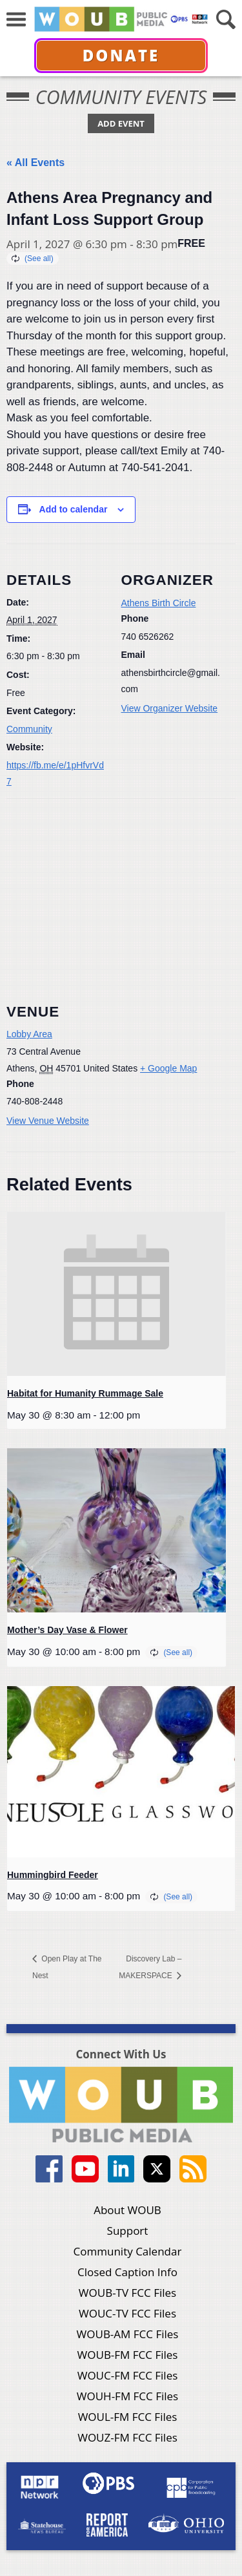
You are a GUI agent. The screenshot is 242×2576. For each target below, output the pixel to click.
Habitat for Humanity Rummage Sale (85, 1393)
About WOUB (127, 2209)
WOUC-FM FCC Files (127, 2375)
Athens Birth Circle (158, 603)
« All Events (35, 162)
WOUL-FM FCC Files (127, 2416)
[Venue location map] (121, 891)
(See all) (39, 258)
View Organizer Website (169, 708)
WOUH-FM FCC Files (127, 2396)
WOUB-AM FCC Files (128, 2334)
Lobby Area (29, 1034)
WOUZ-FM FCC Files (127, 2437)
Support (127, 2230)
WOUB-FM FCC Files (127, 2354)
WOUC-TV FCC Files (127, 2313)
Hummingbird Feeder (52, 1875)
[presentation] (116, 1294)
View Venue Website (47, 1120)
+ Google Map (168, 1068)
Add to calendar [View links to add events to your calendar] (73, 509)
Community (29, 729)
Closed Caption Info (127, 2272)
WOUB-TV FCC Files (127, 2292)
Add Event (121, 123)
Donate (121, 55)
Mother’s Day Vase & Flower (67, 1630)
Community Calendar (128, 2251)
